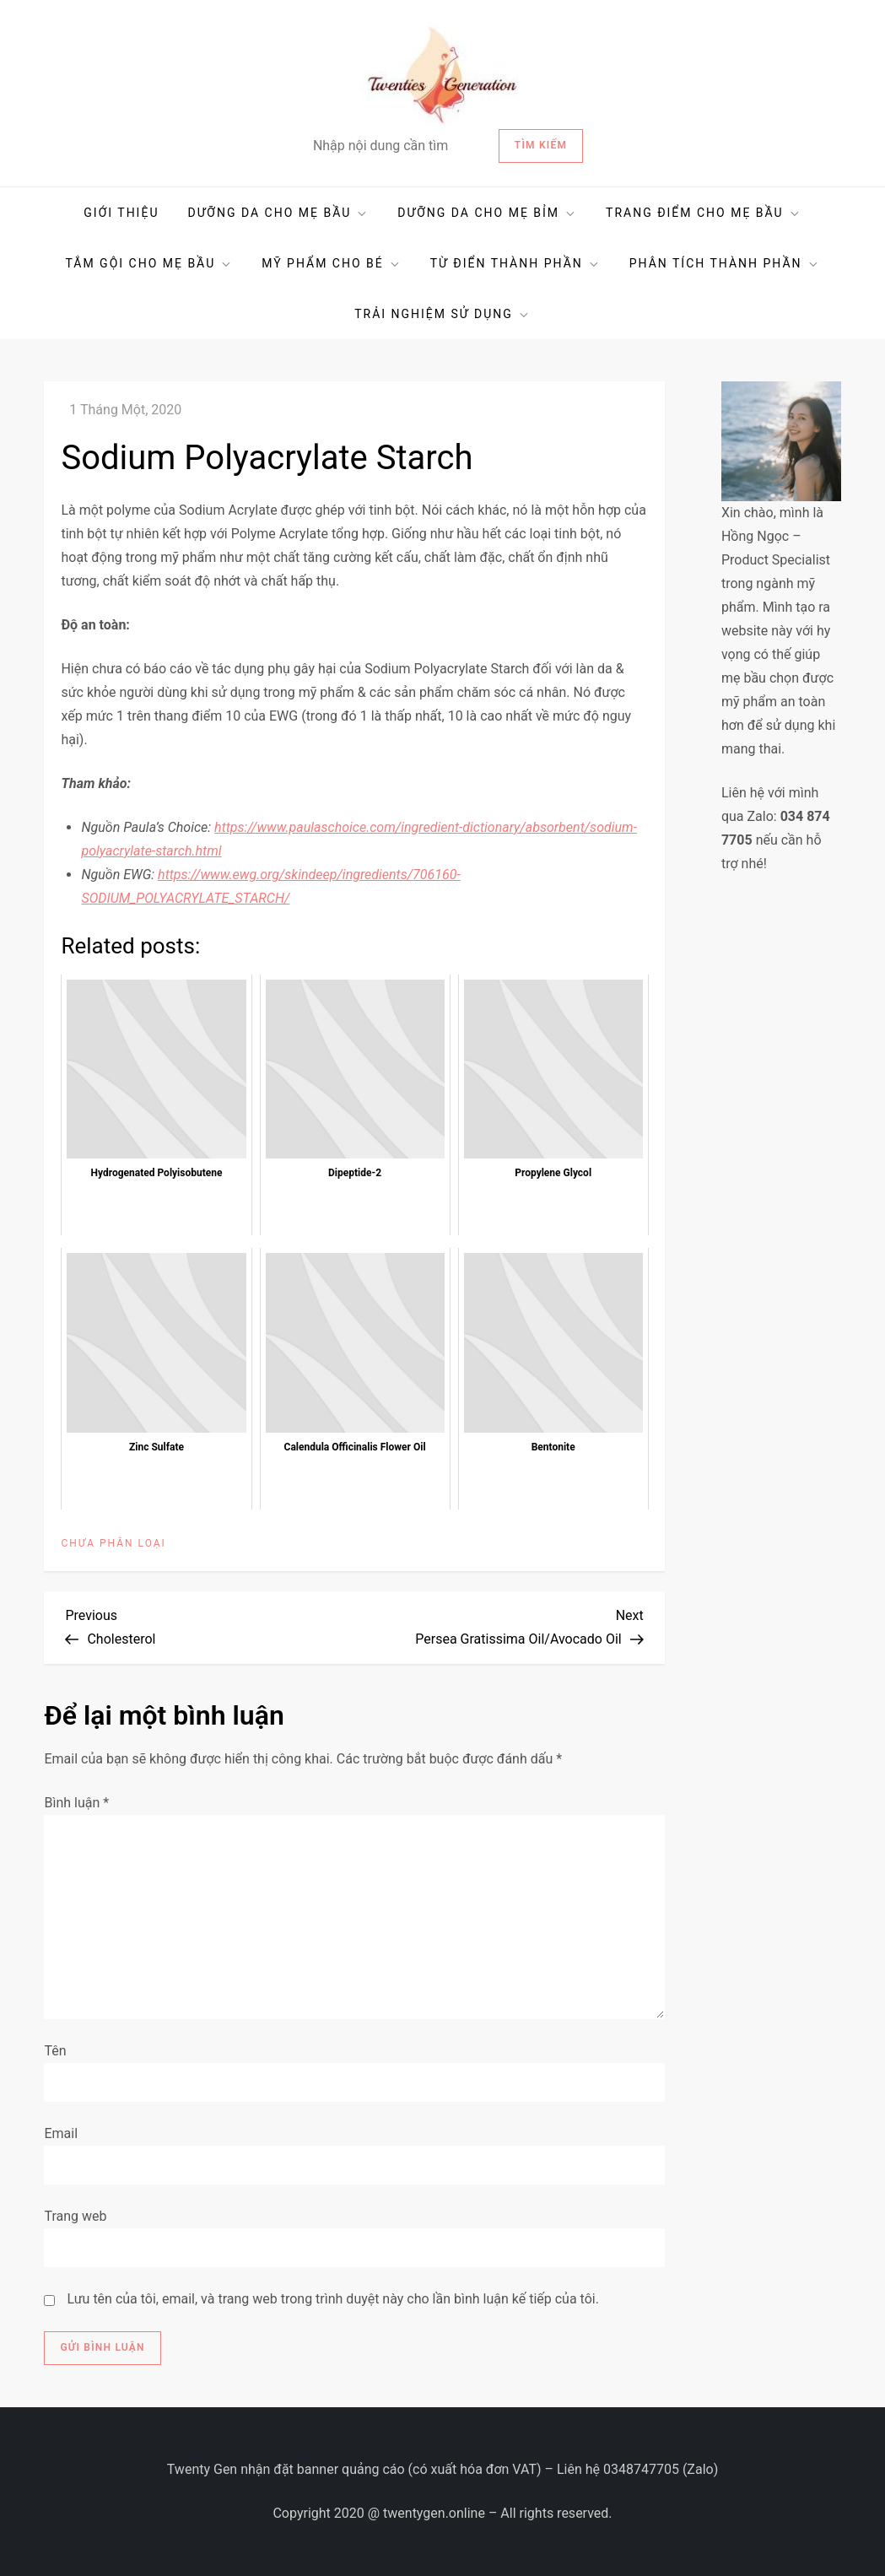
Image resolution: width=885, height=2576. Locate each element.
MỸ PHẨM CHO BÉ (332, 264)
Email (61, 2133)
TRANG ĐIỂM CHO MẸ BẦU (703, 213)
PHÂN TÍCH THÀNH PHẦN (724, 264)
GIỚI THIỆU (121, 212)
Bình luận (76, 1803)
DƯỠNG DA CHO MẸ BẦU (278, 213)
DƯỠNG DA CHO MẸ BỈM (487, 213)
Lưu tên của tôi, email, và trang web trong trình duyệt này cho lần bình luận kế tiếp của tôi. (333, 2299)
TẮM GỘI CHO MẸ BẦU (149, 264)
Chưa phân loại (113, 1543)
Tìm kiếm (541, 145)
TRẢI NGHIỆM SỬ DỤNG (442, 314)
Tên (55, 2051)
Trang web (75, 2216)
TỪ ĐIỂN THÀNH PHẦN (515, 264)
